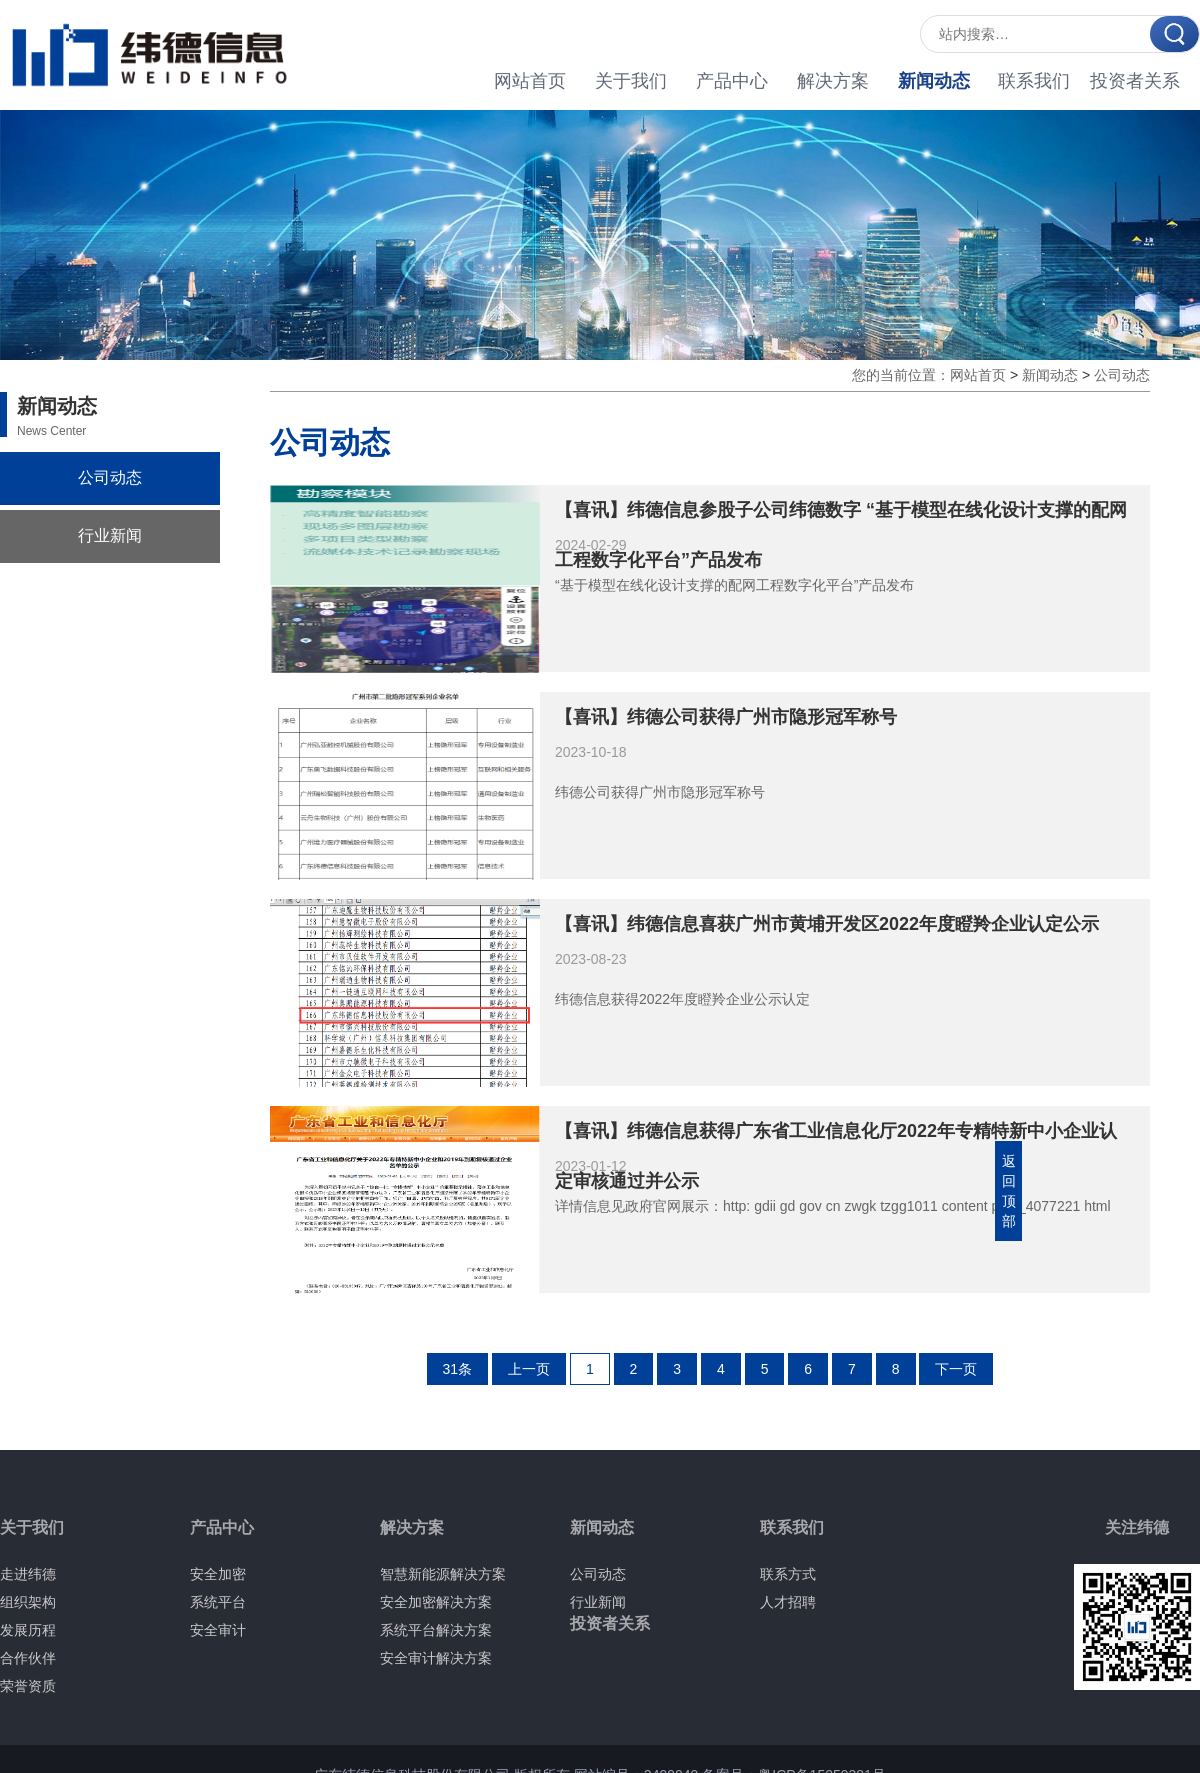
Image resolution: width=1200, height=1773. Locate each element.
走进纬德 (28, 1574)
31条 (458, 1369)
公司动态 (110, 477)
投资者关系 (1135, 81)
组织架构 (28, 1602)
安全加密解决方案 (436, 1602)
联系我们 (1034, 81)
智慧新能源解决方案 (443, 1574)
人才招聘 (788, 1602)
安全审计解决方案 (436, 1658)
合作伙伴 (28, 1658)
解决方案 (833, 81)
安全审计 (218, 1630)
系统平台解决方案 (436, 1630)
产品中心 (732, 81)
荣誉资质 (28, 1686)
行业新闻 (110, 535)
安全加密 (218, 1574)
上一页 (529, 1369)
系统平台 (218, 1602)
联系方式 (788, 1574)
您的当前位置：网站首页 (929, 375)
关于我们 (631, 81)
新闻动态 (934, 81)
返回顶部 (1009, 1191)
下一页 (956, 1369)
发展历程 (28, 1630)
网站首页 (530, 81)
